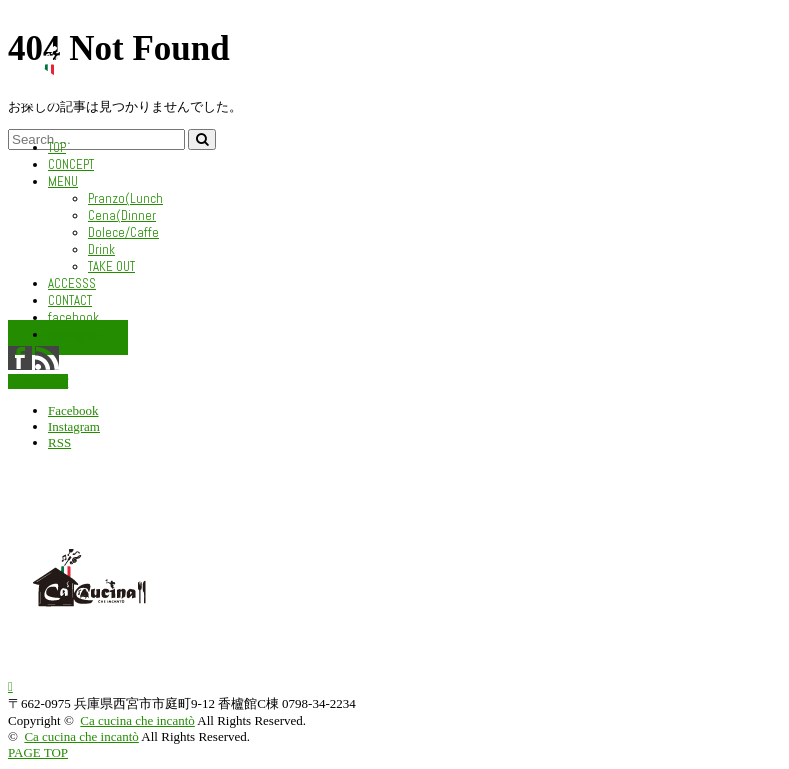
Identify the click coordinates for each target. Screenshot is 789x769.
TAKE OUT (111, 266)
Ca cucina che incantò (137, 720)
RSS (59, 442)
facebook (73, 317)
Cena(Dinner (122, 215)
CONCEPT (71, 164)
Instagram (75, 334)
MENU (63, 181)
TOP (57, 147)
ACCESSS (72, 283)
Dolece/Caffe (123, 232)
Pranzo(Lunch (125, 198)
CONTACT (70, 300)
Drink (101, 249)
